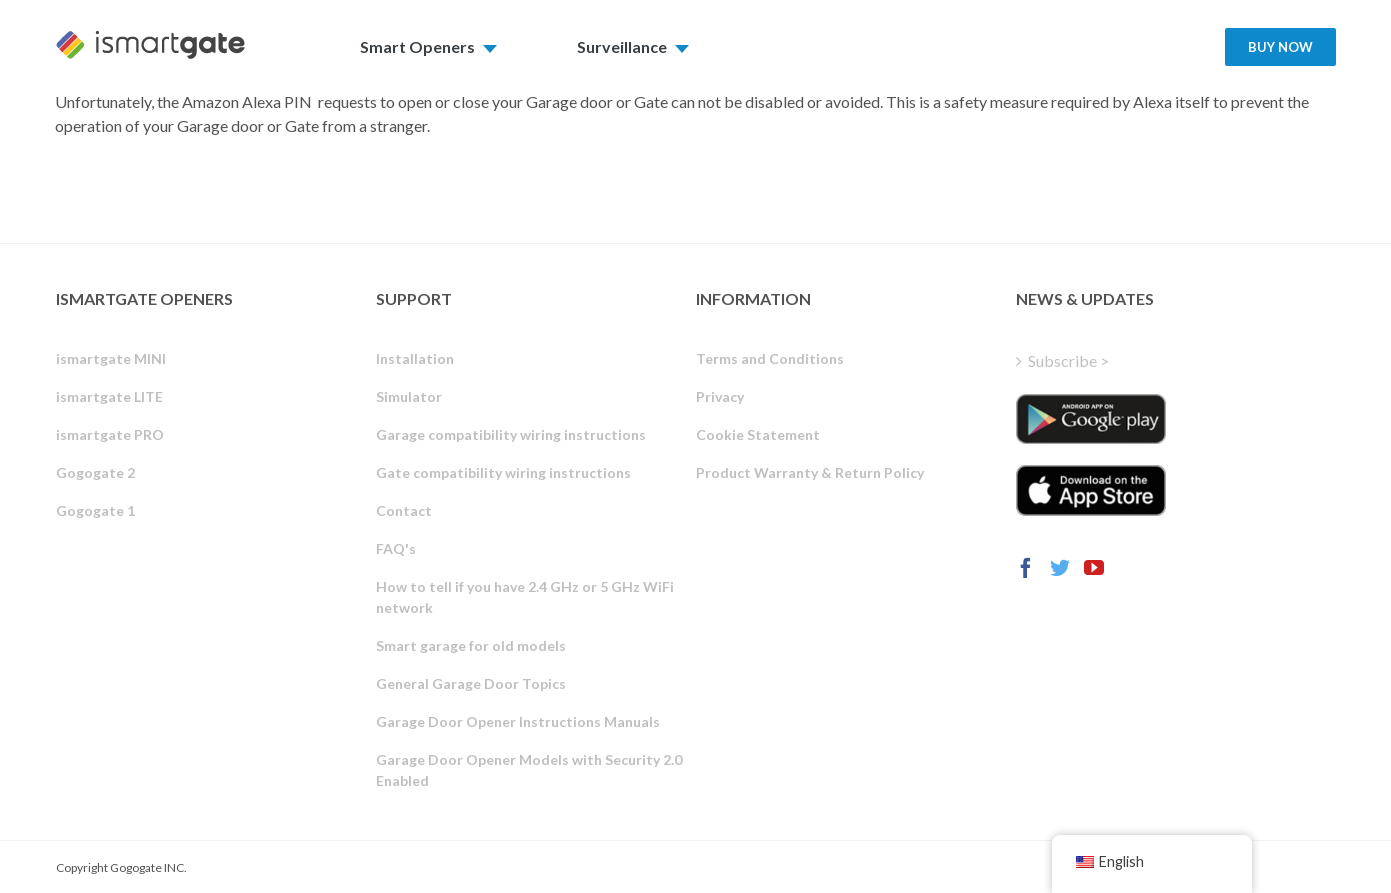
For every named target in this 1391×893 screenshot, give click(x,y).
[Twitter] (1060, 568)
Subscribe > (1068, 360)
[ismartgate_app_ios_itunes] (1091, 490)
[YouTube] (1094, 568)
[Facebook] (1026, 568)
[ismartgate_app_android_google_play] (1091, 419)
